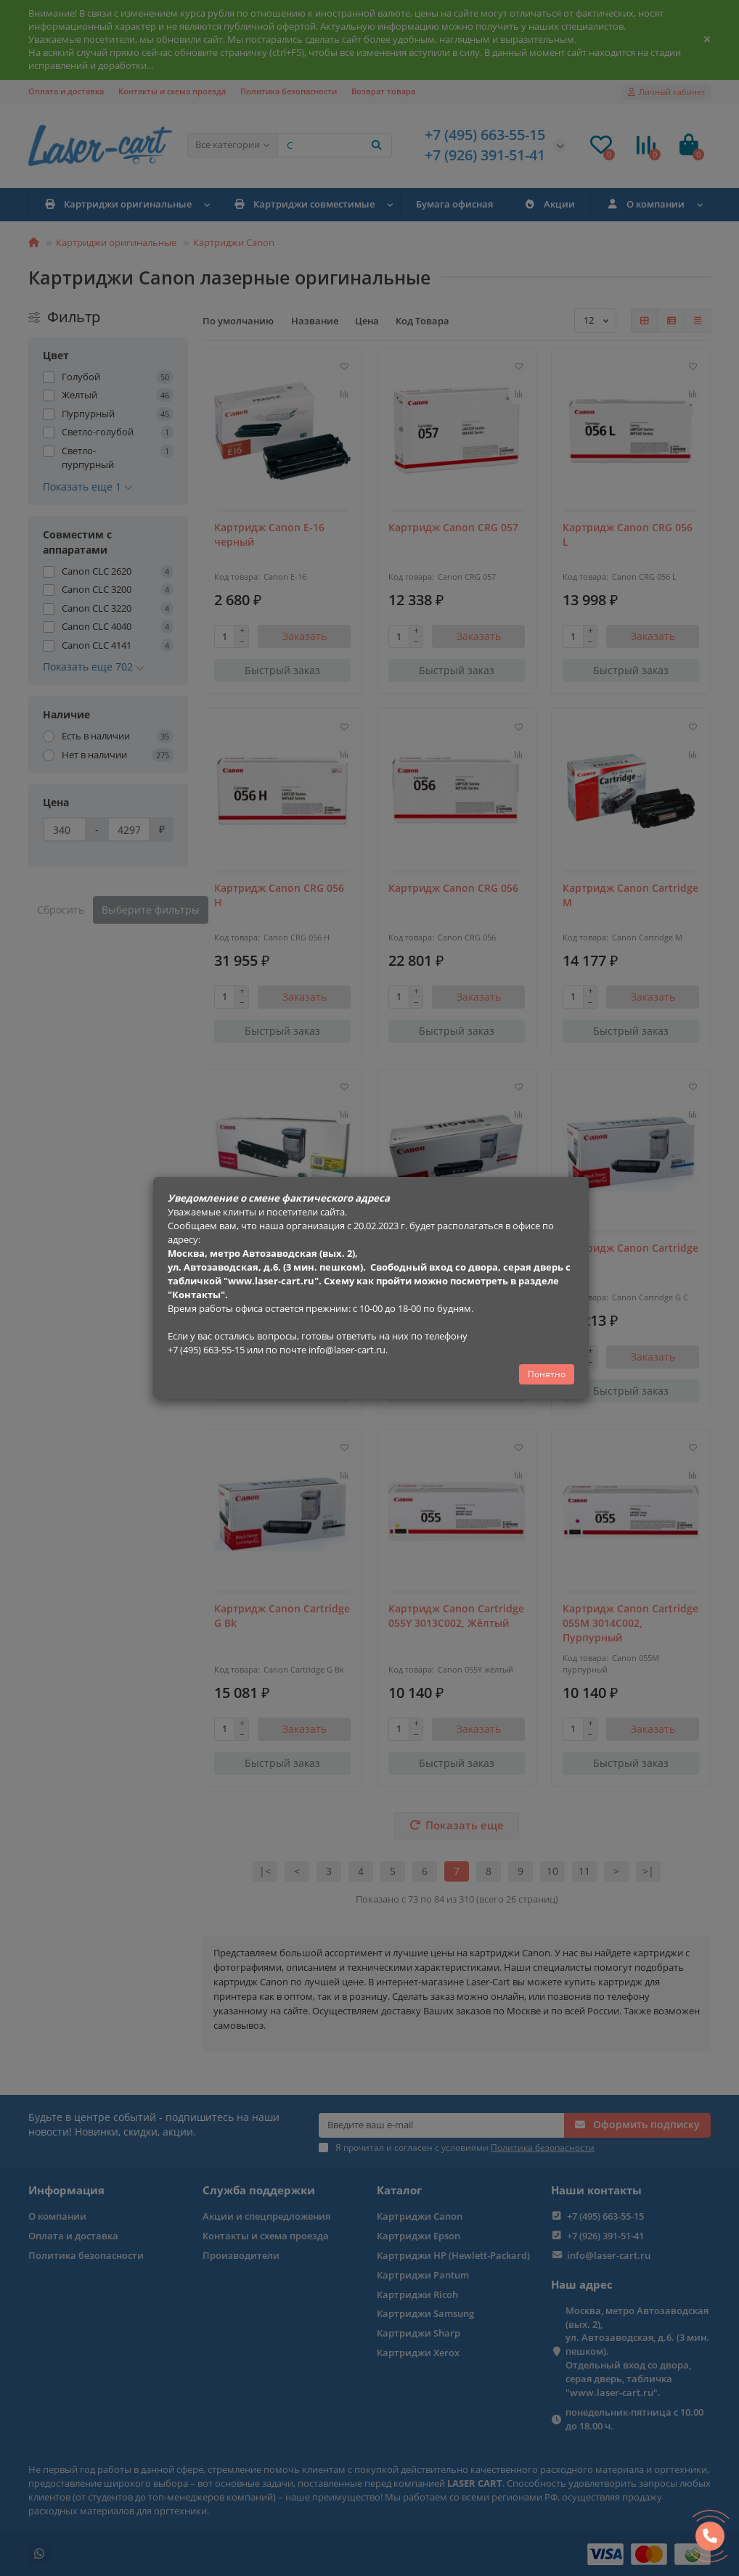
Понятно (547, 1374)
